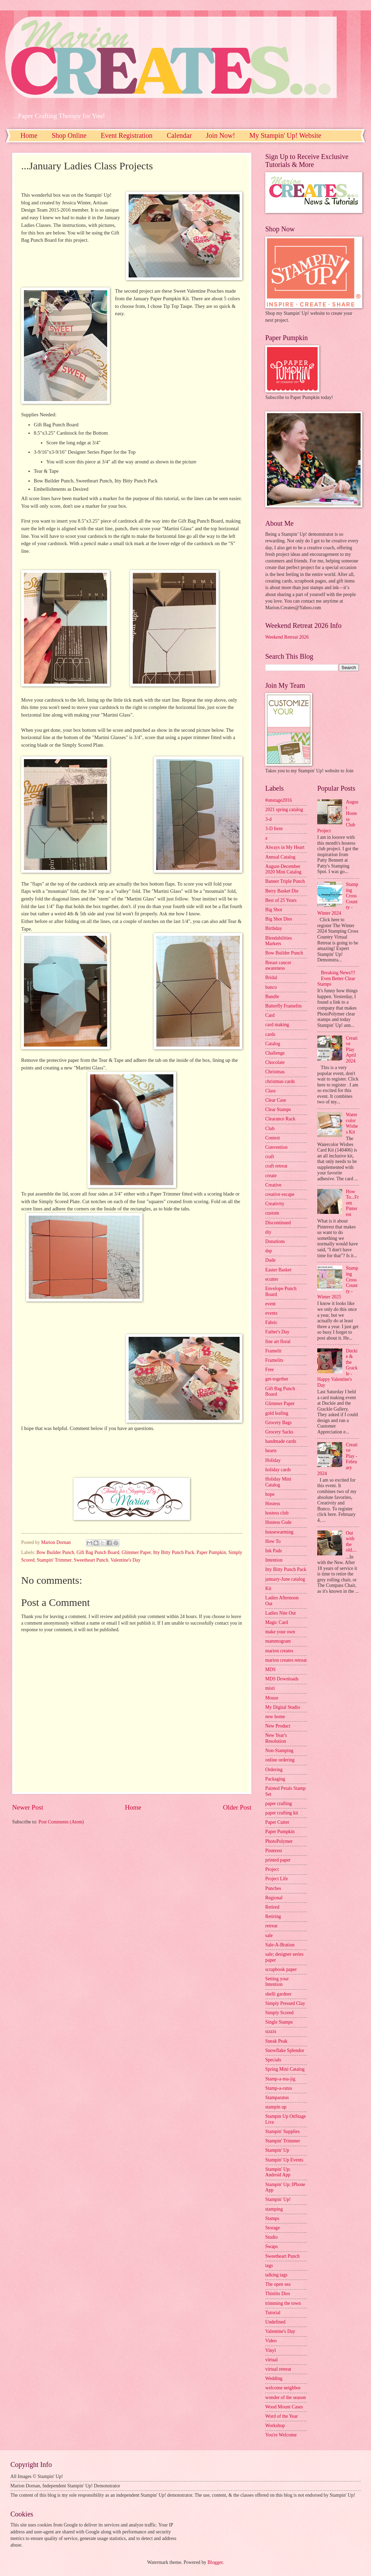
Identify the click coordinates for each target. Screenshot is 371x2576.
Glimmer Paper (136, 1552)
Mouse (271, 1697)
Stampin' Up (277, 2150)
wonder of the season (285, 2397)
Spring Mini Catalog (284, 2069)
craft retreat (276, 1166)
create (271, 1175)
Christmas (275, 1071)
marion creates (279, 1650)
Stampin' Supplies (282, 2131)
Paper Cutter (277, 1822)
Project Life (276, 1878)
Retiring (273, 1916)
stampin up (275, 2106)
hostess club (276, 1513)
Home (28, 135)
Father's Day (277, 1331)
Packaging (275, 1779)
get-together (276, 1379)
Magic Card (276, 1622)
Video (271, 2340)
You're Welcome (281, 2434)
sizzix (270, 2031)
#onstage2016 (278, 800)
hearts (271, 1450)
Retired (272, 1907)
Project (272, 1869)
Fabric (271, 1322)
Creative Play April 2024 (352, 1050)
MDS (270, 1669)
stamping (274, 2209)
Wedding (273, 2378)
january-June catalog (285, 1579)
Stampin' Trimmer (54, 1560)
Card (270, 1015)
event (270, 1303)
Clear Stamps (278, 1109)
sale (269, 1935)
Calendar (179, 135)
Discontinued (278, 1222)
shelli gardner (278, 1994)
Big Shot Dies (278, 919)
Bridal (271, 977)
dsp (268, 1250)
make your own (280, 1631)
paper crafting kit (281, 1812)
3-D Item (274, 828)
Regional (274, 1897)
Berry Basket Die (282, 891)
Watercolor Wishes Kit (352, 1123)
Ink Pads (273, 1550)
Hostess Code (278, 1522)
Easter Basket (278, 1269)
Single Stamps (279, 2022)
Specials (273, 2059)
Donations (275, 1241)
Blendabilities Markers (278, 941)
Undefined (275, 2322)
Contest (272, 1137)
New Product (277, 1726)
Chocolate (275, 1062)
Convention (276, 1147)
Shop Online (69, 135)
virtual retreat (278, 2369)
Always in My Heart (284, 847)
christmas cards (280, 1081)
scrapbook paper (281, 1969)
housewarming (279, 1532)
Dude (270, 1260)
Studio (271, 2237)
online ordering (280, 1759)
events (271, 1313)
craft (269, 1156)
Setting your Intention (277, 1981)
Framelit (273, 1350)
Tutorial (273, 2312)
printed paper (278, 1860)
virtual (271, 2359)
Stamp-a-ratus (278, 2088)
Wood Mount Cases (284, 2406)
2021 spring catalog (284, 809)
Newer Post (27, 1807)
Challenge (275, 1053)
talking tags (276, 2274)
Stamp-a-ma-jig (280, 2078)
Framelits (274, 1360)
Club (270, 1128)
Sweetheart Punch (91, 1560)
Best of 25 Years (280, 900)
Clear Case (275, 1100)
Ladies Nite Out (280, 1613)
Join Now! (220, 135)
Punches (273, 1888)
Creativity (274, 1203)
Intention (274, 1560)
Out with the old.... (351, 1541)
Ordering (274, 1769)
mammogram (278, 1641)
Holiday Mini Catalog (278, 1481)
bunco (271, 987)
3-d (268, 819)
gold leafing (276, 1413)
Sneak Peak (276, 2041)
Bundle (272, 996)
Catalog (272, 1043)
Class (270, 1090)
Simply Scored (279, 2012)
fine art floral (278, 1341)
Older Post (237, 1807)
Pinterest (273, 1850)
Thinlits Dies (277, 2293)
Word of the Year (281, 2416)
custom (272, 1213)
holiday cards (278, 1469)
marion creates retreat (286, 1660)
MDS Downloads (282, 1678)
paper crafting (278, 1803)
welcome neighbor (283, 2387)
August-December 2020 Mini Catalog (283, 869)
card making (277, 1024)
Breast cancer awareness (278, 965)
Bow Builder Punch (55, 1552)
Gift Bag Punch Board (98, 1552)
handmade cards (280, 1441)
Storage (272, 2227)
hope (270, 1494)
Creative (273, 1185)
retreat (271, 1925)
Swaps (271, 2246)
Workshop (275, 2425)
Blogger (215, 2562)
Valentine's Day (125, 1560)
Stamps (272, 2218)
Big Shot (273, 909)
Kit (268, 1588)
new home (275, 1716)
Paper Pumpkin (211, 1552)
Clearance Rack (280, 1118)
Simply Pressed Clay (285, 2003)
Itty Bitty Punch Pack (173, 1552)
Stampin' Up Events (284, 2159)
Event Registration (126, 135)
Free (269, 1369)
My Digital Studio (282, 1707)
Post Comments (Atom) (61, 1821)
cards (270, 1034)
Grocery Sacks (279, 1431)
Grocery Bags (278, 1422)
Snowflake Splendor (284, 2050)
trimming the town (283, 2303)
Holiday (273, 1460)
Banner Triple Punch (285, 881)
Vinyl (270, 2350)
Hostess (272, 1503)
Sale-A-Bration (279, 1944)
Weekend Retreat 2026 (287, 637)
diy (268, 1232)
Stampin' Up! (278, 2199)
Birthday (273, 928)
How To (273, 1541)
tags (269, 2265)
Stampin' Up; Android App (278, 2172)
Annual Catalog (280, 857)
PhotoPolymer (279, 1841)
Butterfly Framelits (283, 1006)
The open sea (278, 2284)
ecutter (271, 1279)
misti (270, 1688)
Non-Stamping (279, 1750)
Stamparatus (277, 2097)
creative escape (279, 1194)
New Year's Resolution (276, 1738)
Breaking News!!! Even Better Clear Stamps (336, 978)
